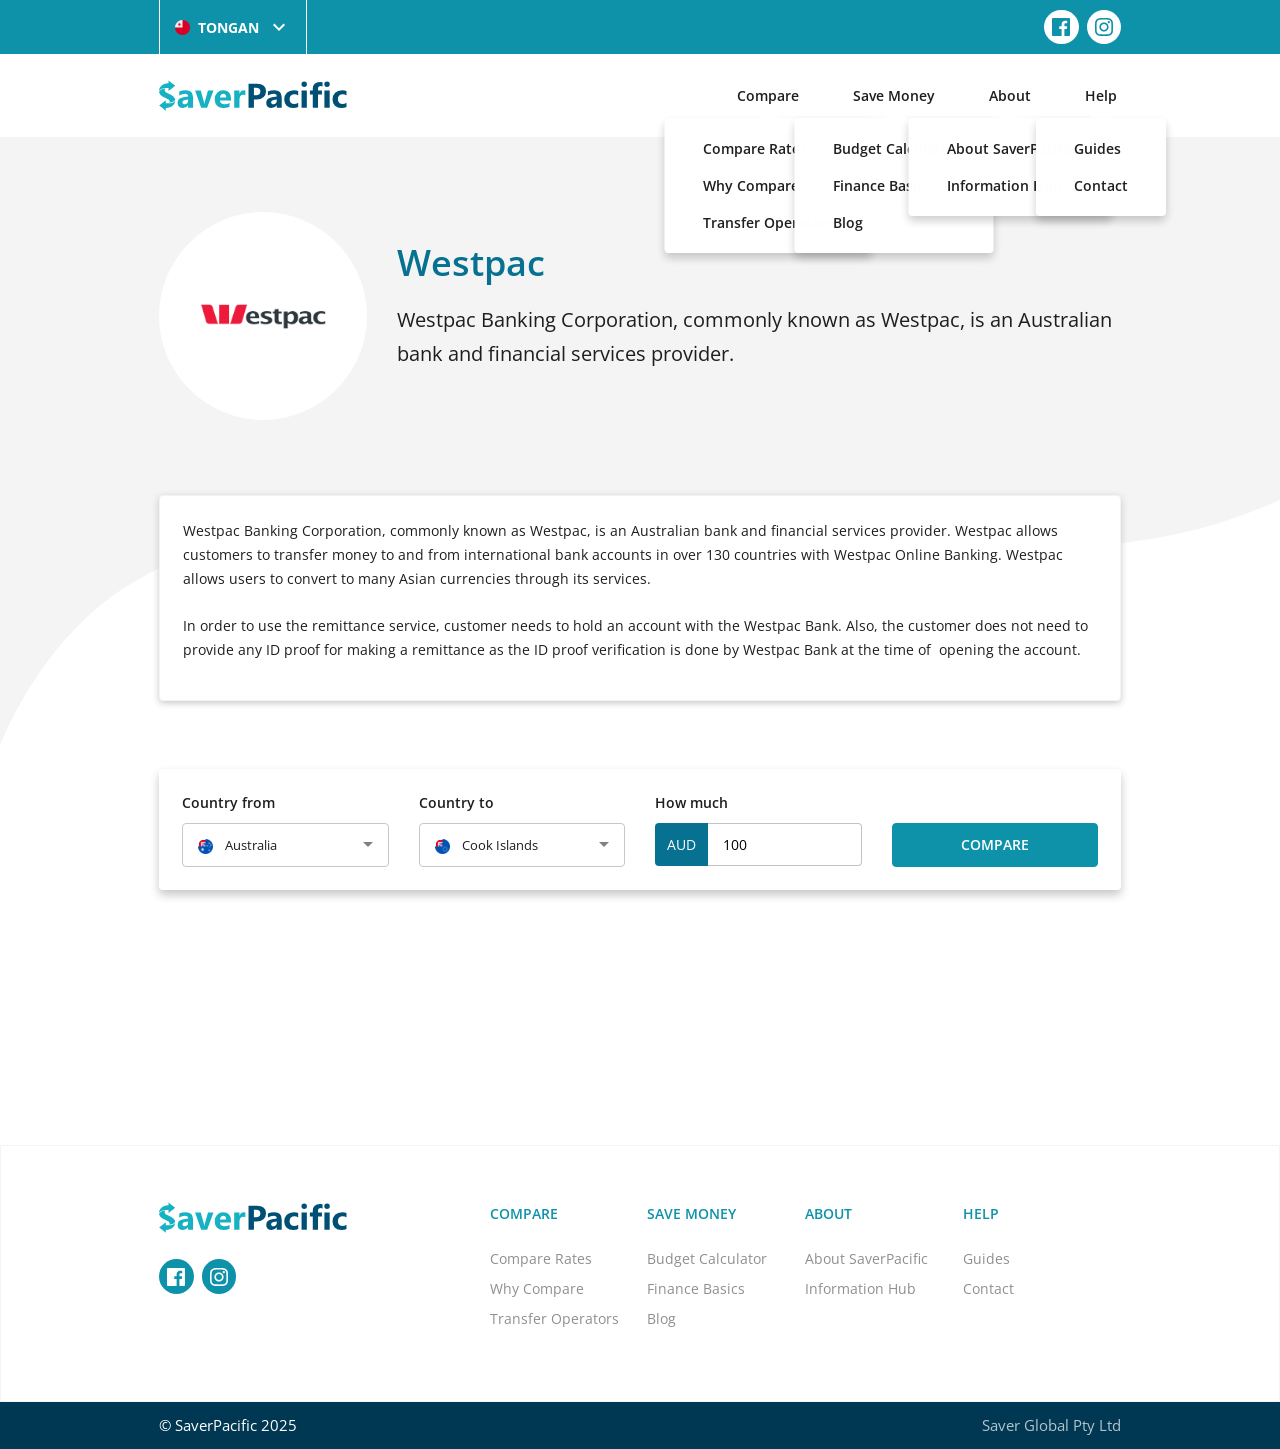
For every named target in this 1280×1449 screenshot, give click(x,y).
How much (691, 802)
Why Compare (537, 1288)
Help (1101, 95)
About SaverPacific (866, 1258)
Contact (988, 1288)
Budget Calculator (707, 1258)
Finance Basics (696, 1288)
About (1010, 95)
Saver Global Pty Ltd (1051, 1425)
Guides (986, 1258)
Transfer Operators (554, 1318)
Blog (661, 1318)
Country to (456, 802)
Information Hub (860, 1288)
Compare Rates (541, 1258)
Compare (768, 95)
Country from (228, 802)
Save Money (894, 95)
